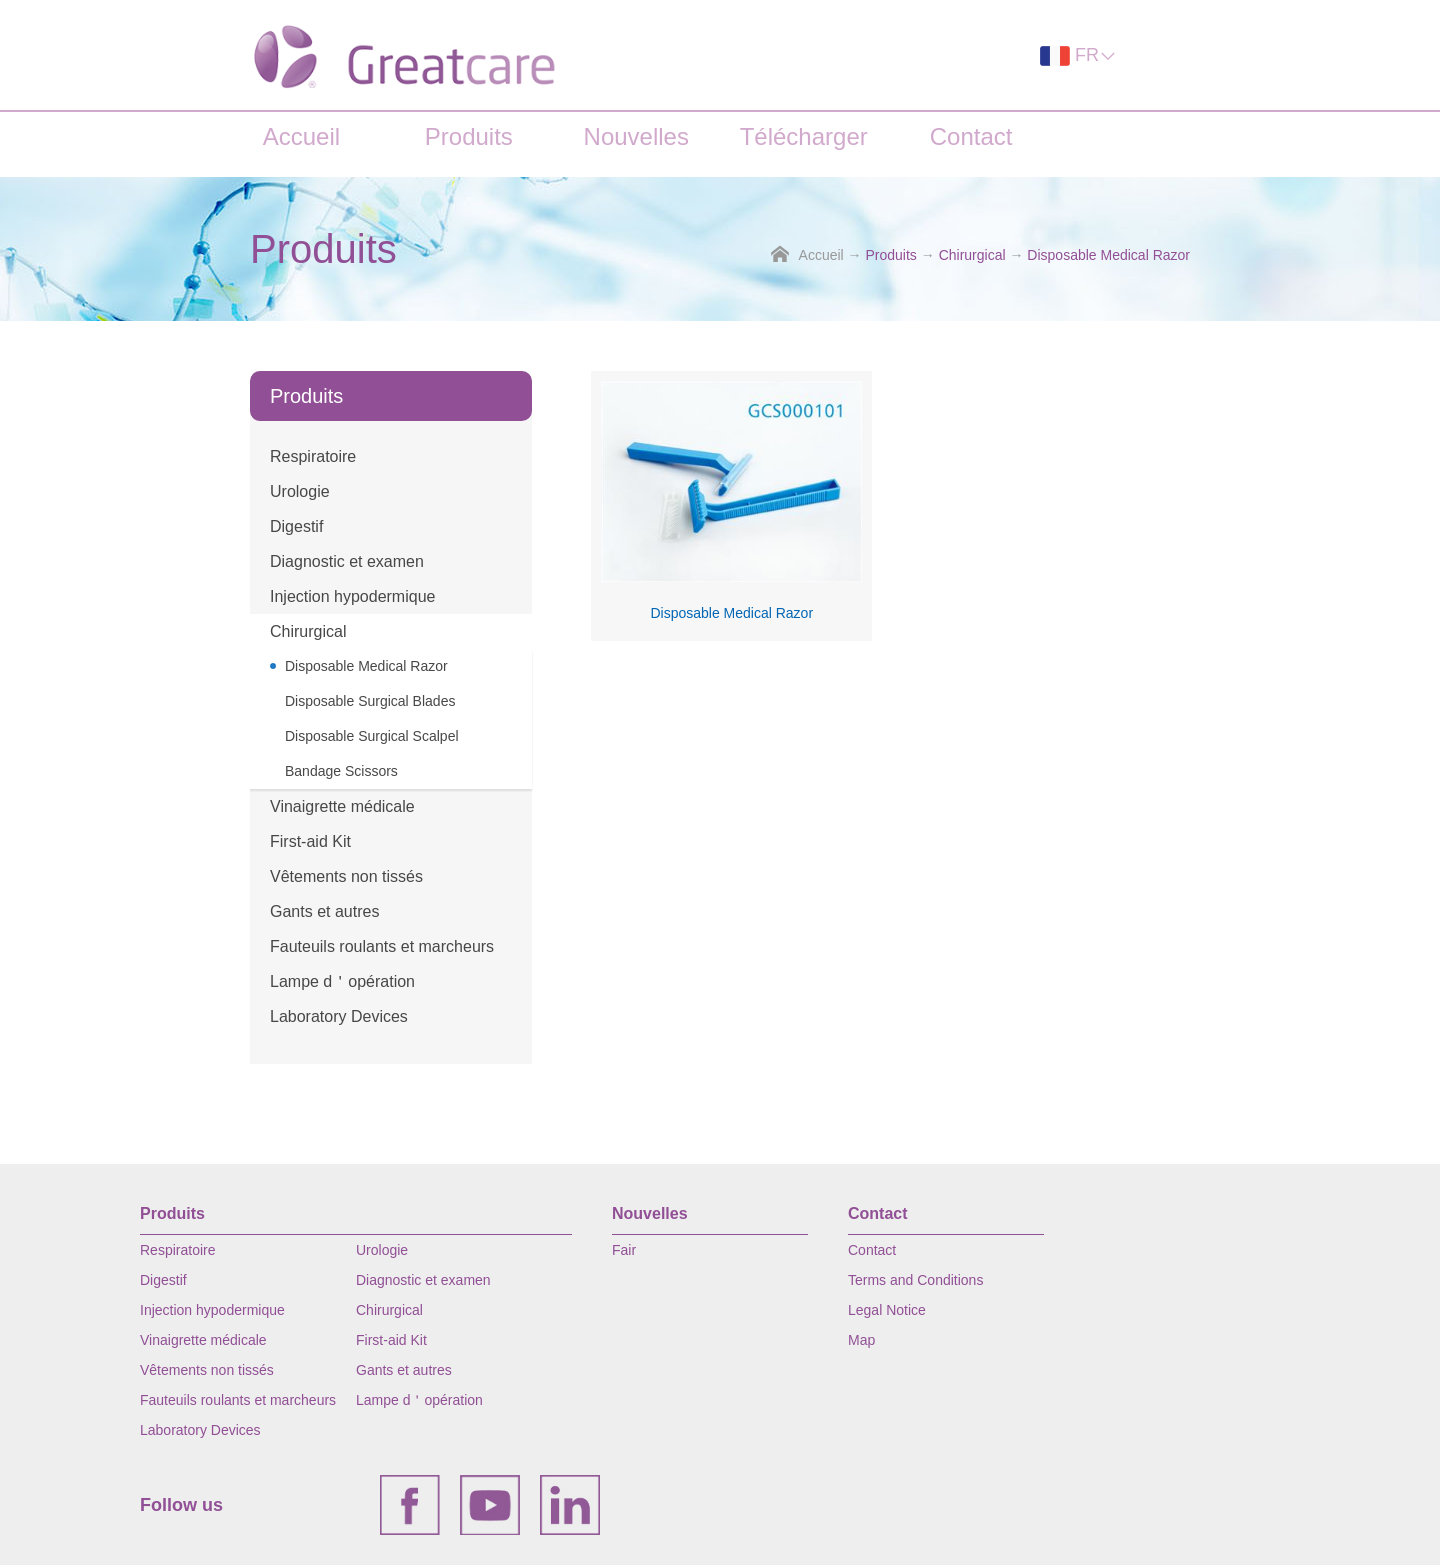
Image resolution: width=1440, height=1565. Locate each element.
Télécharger (804, 136)
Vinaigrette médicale (342, 806)
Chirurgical (972, 255)
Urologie (300, 491)
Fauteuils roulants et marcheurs (382, 946)
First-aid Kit (310, 841)
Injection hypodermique (352, 596)
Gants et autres (324, 911)
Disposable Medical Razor (1108, 255)
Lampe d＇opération (342, 981)
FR (1078, 55)
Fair (624, 1250)
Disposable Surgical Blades (370, 701)
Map (861, 1340)
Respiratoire (313, 456)
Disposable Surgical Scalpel (372, 736)
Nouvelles (636, 136)
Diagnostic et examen (347, 561)
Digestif (296, 526)
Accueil (301, 136)
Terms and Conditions (915, 1280)
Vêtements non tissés (346, 876)
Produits (469, 136)
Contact (971, 136)
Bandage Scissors (341, 771)
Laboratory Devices (339, 1016)
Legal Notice (887, 1310)
